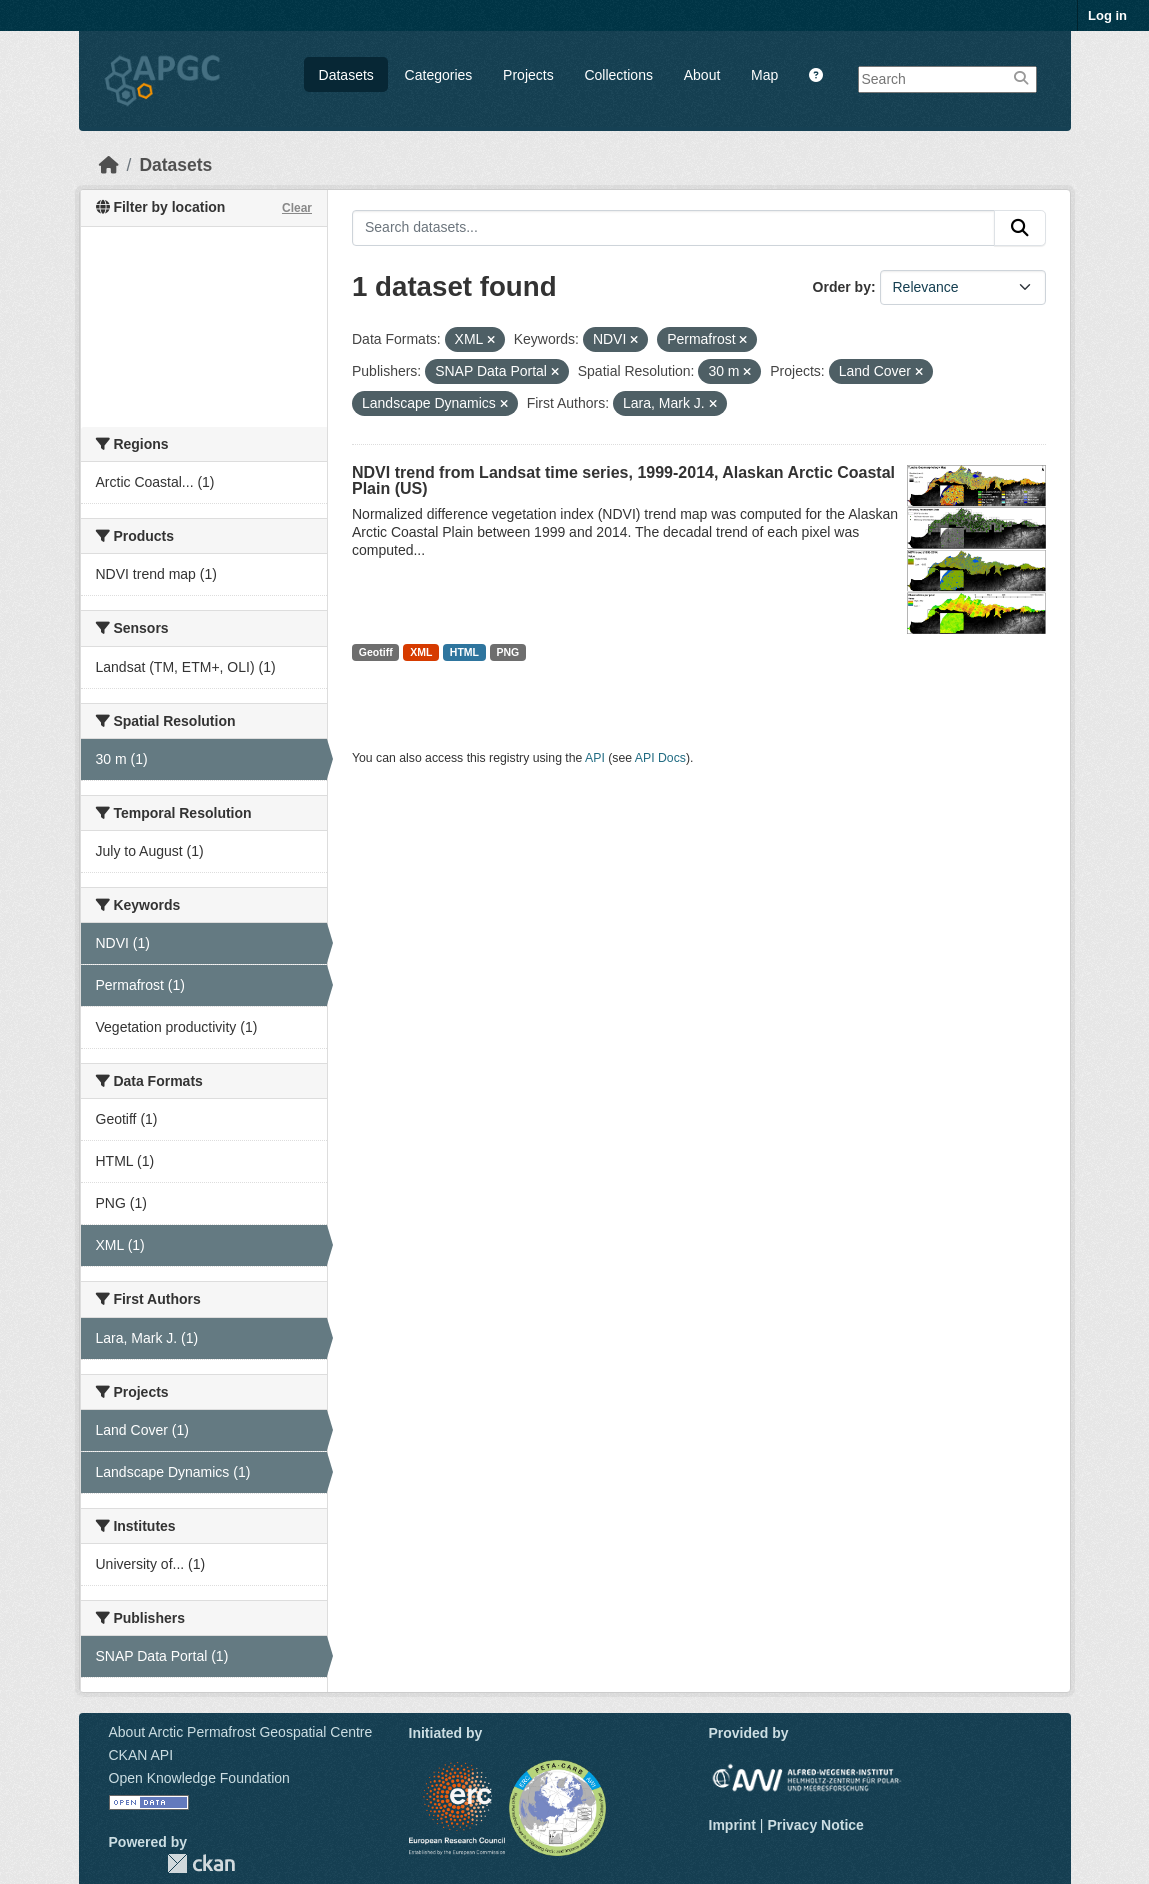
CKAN (201, 1863)
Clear (297, 208)
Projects (528, 75)
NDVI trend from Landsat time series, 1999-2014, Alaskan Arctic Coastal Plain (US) (623, 480)
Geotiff (376, 652)
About (702, 75)
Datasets (346, 75)
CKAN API (141, 1755)
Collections (618, 75)
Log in (1107, 15)
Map (764, 75)
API (595, 758)
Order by (842, 287)
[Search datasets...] (673, 228)
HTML (464, 652)
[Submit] (1020, 228)
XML (421, 652)
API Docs (660, 758)
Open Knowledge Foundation (199, 1778)
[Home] (109, 165)
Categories (439, 75)
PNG (508, 652)
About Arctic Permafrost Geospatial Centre (241, 1732)
